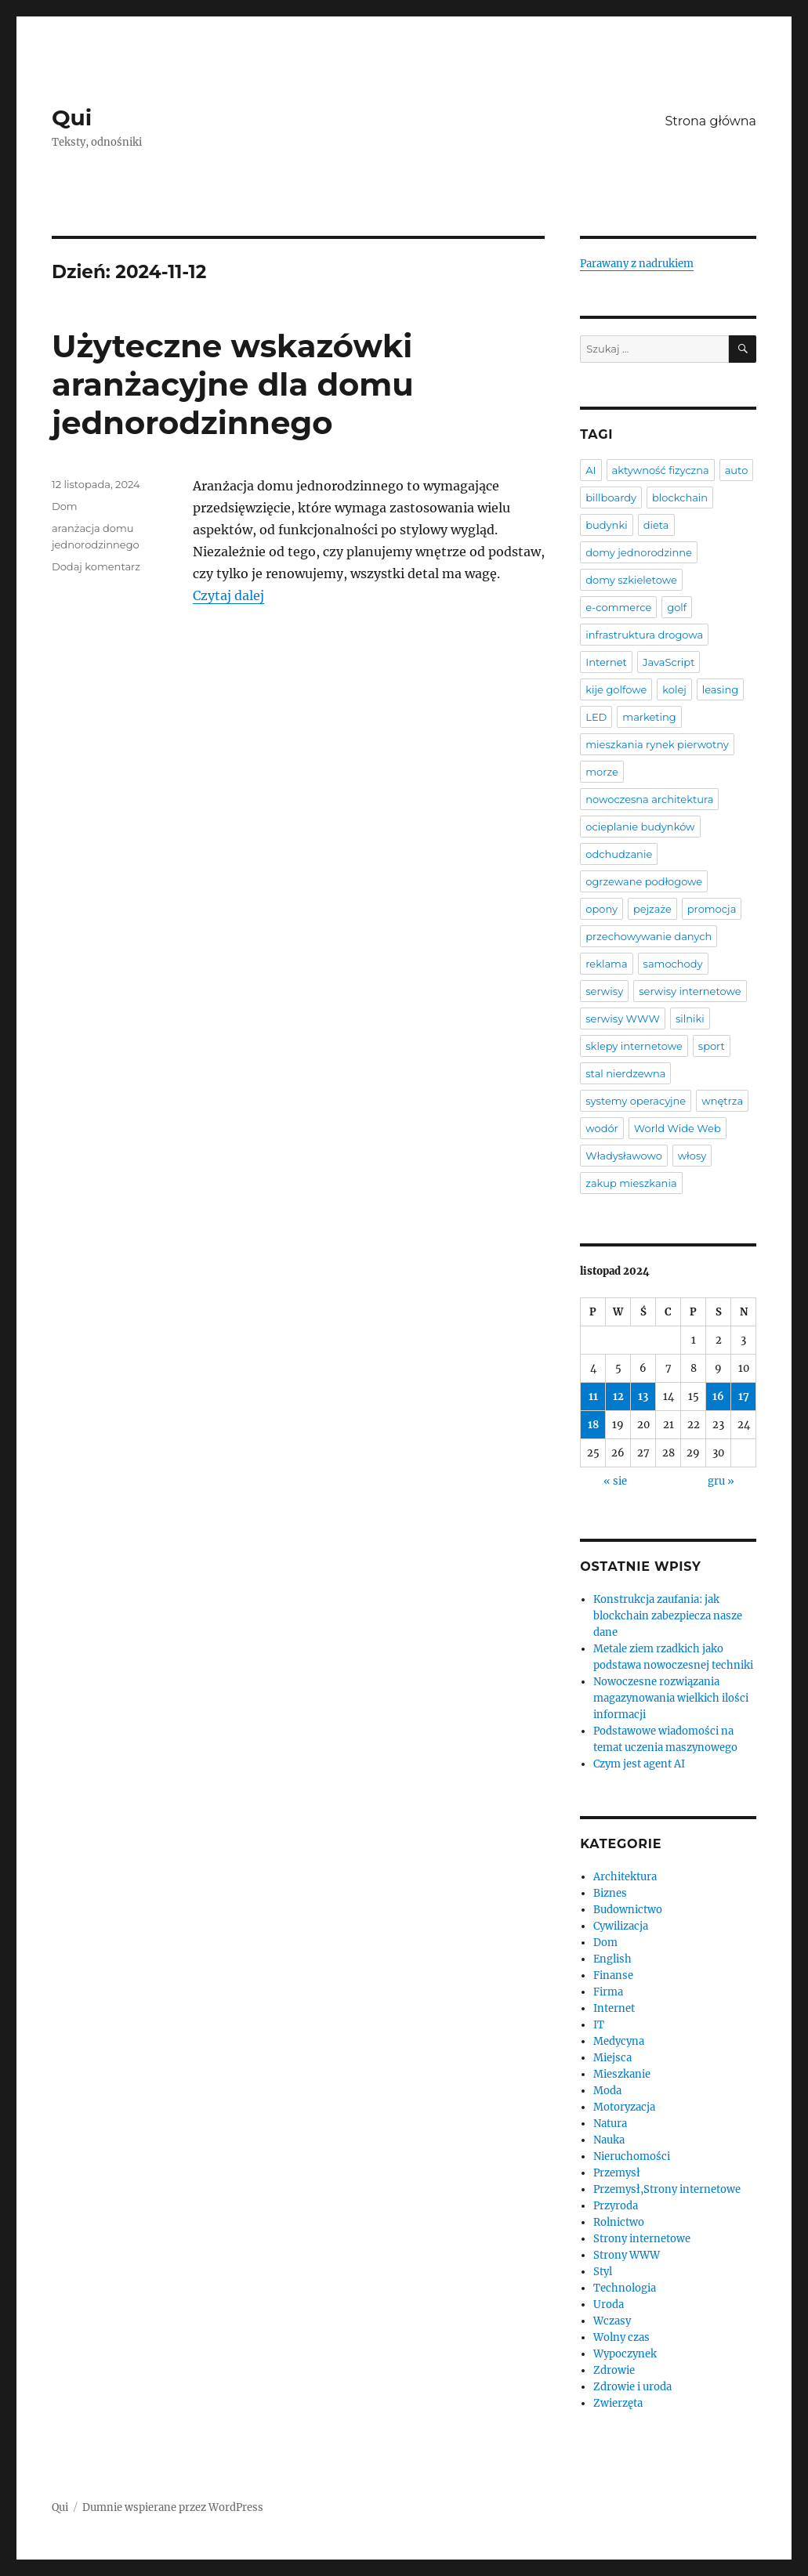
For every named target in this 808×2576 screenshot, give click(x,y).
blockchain (680, 497)
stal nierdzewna (625, 1073)
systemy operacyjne (635, 1100)
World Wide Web (677, 1128)
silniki (690, 1018)
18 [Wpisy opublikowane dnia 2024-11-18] (593, 1424)
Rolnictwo (618, 2222)
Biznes (610, 1893)
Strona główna (710, 121)
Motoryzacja (624, 2107)
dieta (656, 525)
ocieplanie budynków (639, 826)
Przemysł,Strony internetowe (667, 2189)
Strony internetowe (641, 2238)
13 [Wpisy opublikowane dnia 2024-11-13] (643, 1396)
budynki (606, 525)
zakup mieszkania (630, 1183)
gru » (721, 1481)
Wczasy (612, 2321)
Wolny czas (621, 2337)
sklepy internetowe (634, 1046)
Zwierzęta (618, 2403)
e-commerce (618, 607)
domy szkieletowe (631, 579)
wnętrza (722, 1100)
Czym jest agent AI (639, 1764)
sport (711, 1046)
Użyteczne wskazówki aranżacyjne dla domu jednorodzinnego (233, 384)
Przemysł (616, 2173)
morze (601, 771)
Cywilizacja (620, 1926)
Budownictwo (627, 1909)
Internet (606, 662)
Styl (602, 2271)
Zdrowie (614, 2370)
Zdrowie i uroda (632, 2386)
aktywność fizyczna (660, 470)
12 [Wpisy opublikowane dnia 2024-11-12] (618, 1396)
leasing (720, 689)
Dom (65, 506)
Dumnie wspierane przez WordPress (172, 2507)
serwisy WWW (622, 1018)
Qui (72, 117)
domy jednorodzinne (638, 552)
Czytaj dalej (228, 595)
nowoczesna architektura (649, 799)
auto (736, 470)
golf (677, 607)
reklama (606, 963)
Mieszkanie (621, 2074)
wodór (601, 1128)
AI (590, 470)
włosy (692, 1155)
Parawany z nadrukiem (637, 263)
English (612, 1959)
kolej (674, 689)
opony (601, 909)
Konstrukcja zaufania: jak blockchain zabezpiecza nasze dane (667, 1616)
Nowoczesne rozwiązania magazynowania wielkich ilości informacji (670, 1698)
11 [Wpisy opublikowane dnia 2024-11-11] (593, 1396)
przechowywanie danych (648, 936)
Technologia (624, 2288)
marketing (649, 717)
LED (596, 717)
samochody (673, 963)
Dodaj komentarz (96, 566)
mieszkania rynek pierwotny (657, 744)
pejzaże (652, 909)
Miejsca (612, 2057)
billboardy (610, 497)
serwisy (604, 991)
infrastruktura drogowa (644, 634)
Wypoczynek (625, 2354)
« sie (615, 1481)
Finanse (613, 1975)
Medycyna (618, 2041)
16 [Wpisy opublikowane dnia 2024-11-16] (718, 1396)
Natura (610, 2123)
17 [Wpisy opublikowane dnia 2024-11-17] (743, 1396)
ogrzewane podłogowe (643, 881)
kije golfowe (616, 689)
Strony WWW (626, 2255)
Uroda (608, 2304)
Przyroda (615, 2205)
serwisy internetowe (690, 991)
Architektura (625, 1876)
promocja (712, 909)
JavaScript (669, 662)
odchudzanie (618, 854)
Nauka (609, 2140)
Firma (608, 1992)
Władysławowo (623, 1155)
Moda (607, 2090)
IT (598, 2024)
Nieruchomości (631, 2156)
